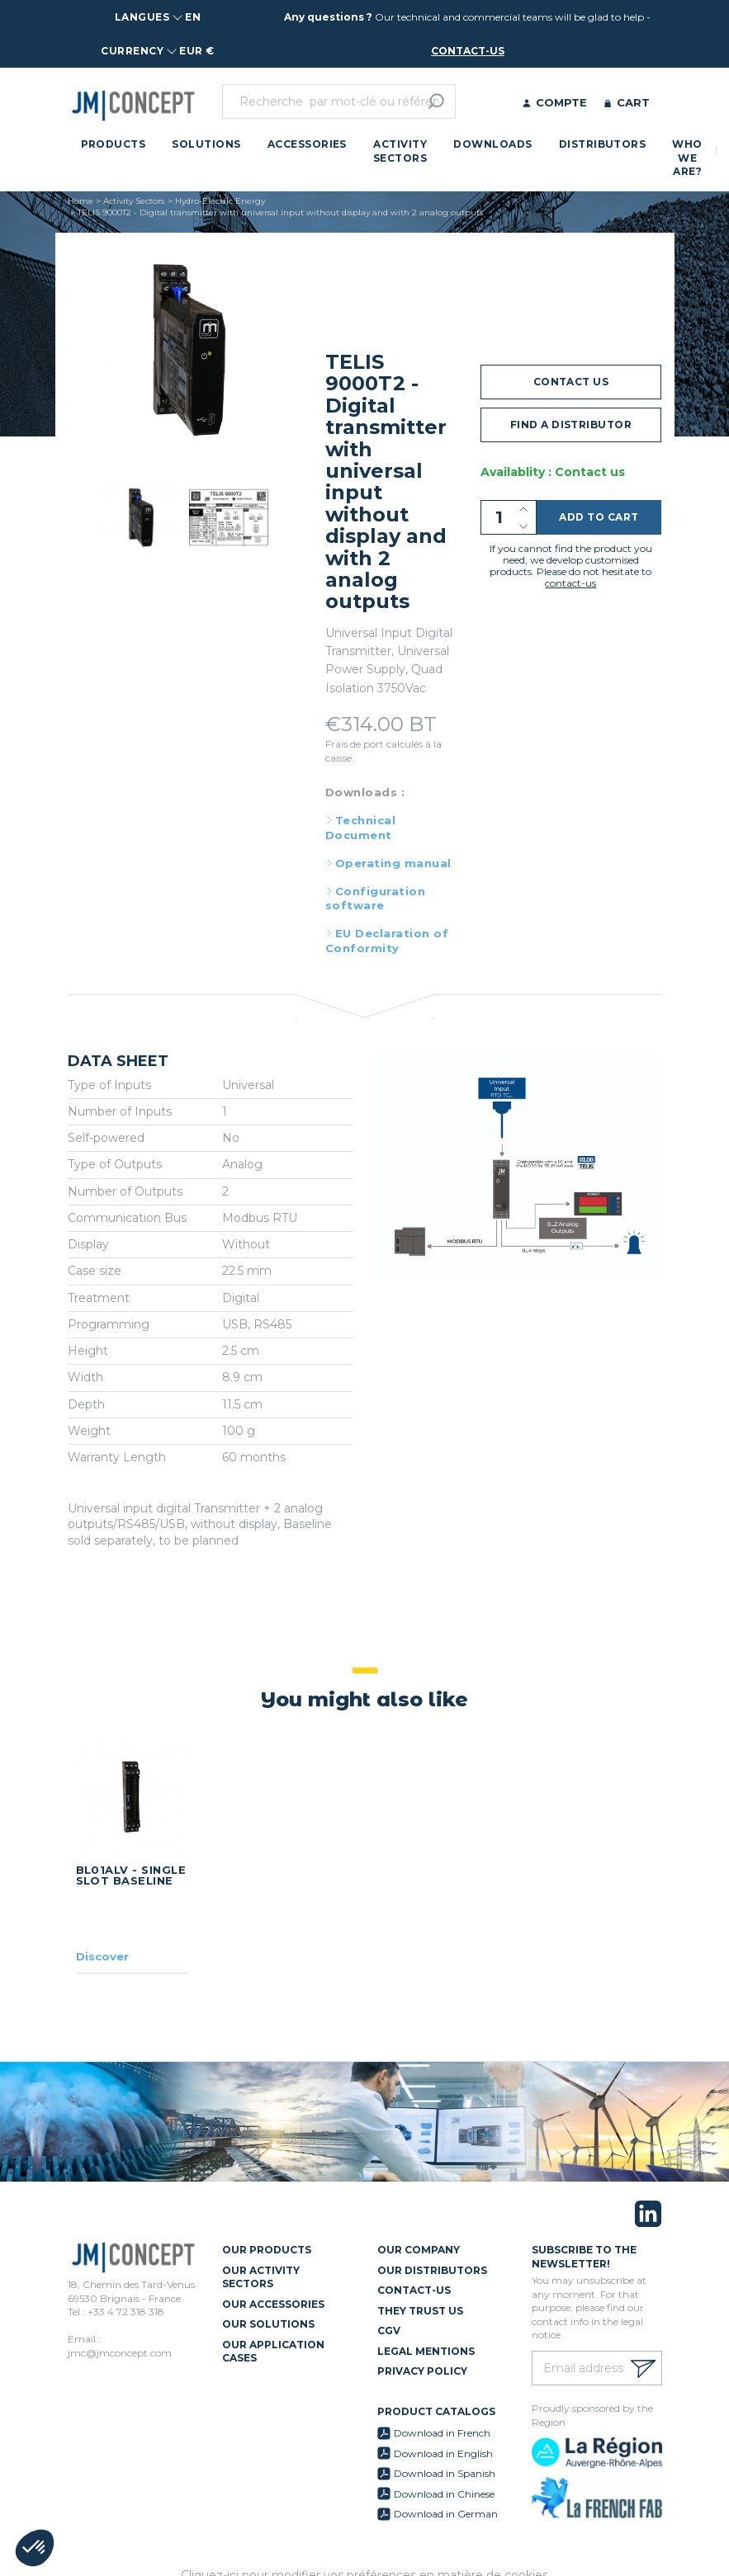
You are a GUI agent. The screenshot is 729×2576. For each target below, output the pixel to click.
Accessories (307, 144)
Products (113, 144)
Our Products (266, 2249)
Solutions (206, 144)
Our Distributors (432, 2270)
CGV (388, 2330)
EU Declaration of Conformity (386, 941)
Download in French (442, 2433)
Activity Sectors (400, 151)
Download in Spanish (444, 2473)
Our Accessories (273, 2304)
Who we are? (687, 157)
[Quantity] (508, 517)
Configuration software (375, 899)
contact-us (467, 51)
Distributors (602, 144)
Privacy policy (422, 2371)
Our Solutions (268, 2324)
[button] (34, 2548)
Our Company (418, 2249)
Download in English (443, 2453)
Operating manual (393, 863)
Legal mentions (426, 2351)
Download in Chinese (444, 2494)
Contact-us (414, 2290)
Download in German (446, 2514)
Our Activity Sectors (261, 2277)
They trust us (420, 2311)
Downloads (492, 144)
